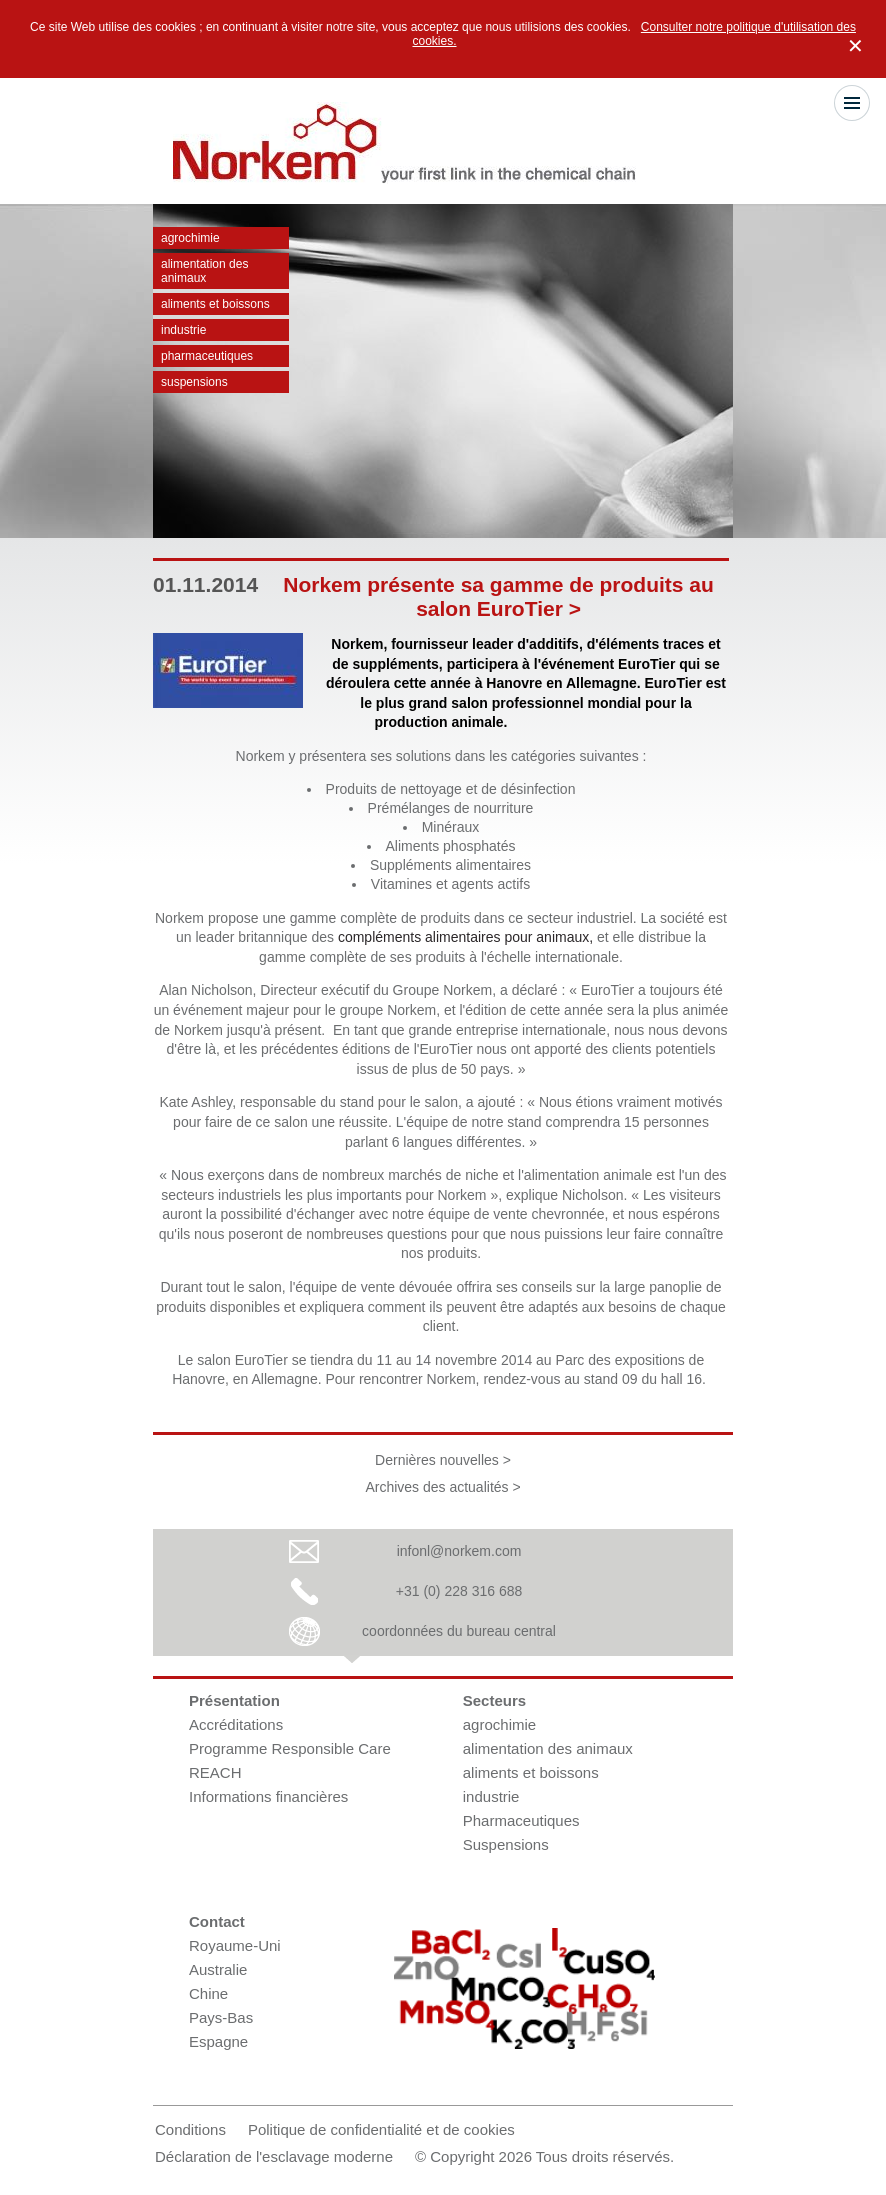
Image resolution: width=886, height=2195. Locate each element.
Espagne (218, 2041)
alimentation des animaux (204, 271)
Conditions (190, 2129)
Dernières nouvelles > (443, 1460)
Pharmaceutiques (207, 356)
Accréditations (236, 1724)
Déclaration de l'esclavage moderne (274, 2156)
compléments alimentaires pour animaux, (465, 937)
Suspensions (194, 382)
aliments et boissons (215, 304)
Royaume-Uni (235, 1945)
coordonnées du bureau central (459, 1631)
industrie (183, 330)
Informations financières (268, 1796)
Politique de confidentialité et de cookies (381, 2129)
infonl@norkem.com (459, 1551)
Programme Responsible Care (290, 1748)
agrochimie (190, 238)
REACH (215, 1772)
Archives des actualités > (442, 1487)
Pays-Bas (221, 2017)
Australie (218, 1969)
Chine (208, 1993)
